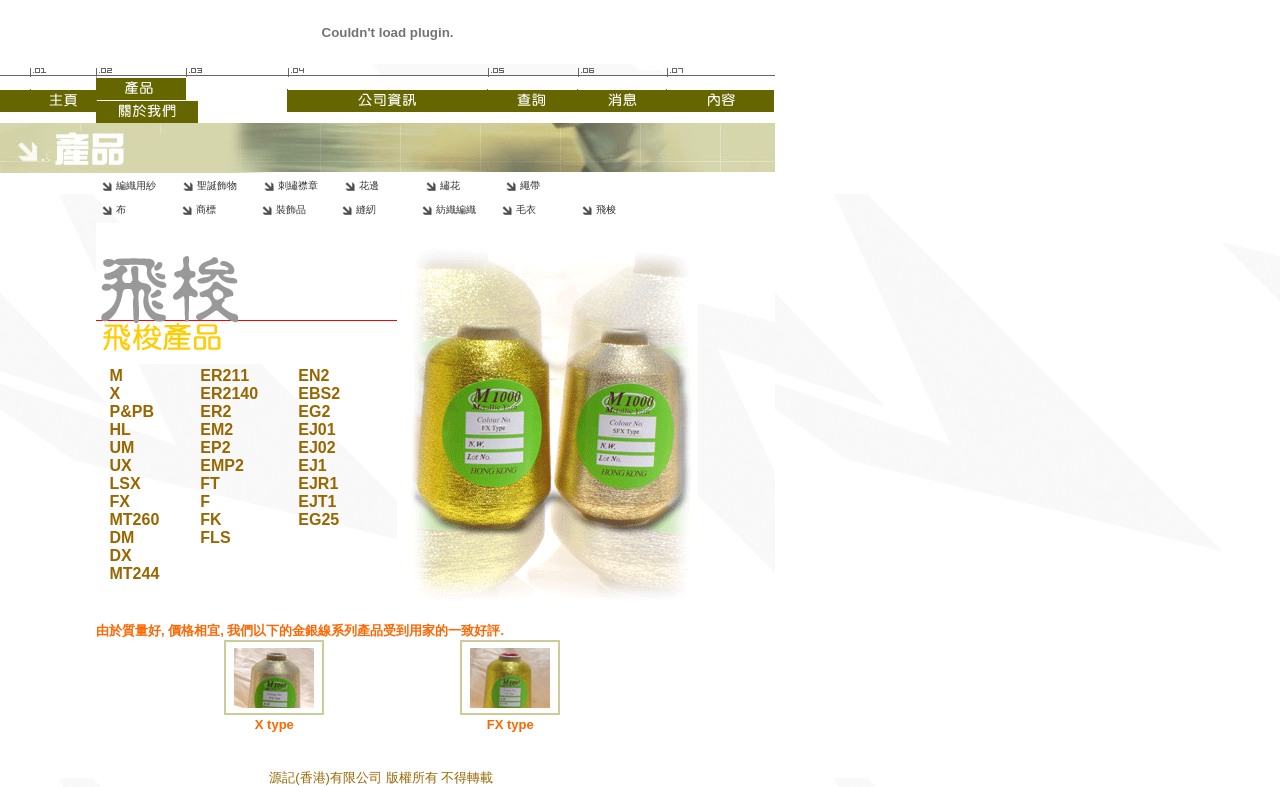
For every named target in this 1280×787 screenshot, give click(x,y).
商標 (206, 209)
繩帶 (530, 185)
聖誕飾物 (217, 185)
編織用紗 (136, 185)
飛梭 (606, 209)
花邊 (369, 185)
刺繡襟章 (298, 185)
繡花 (450, 185)
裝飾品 (291, 209)
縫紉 (366, 209)
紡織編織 (456, 209)
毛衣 (526, 209)
